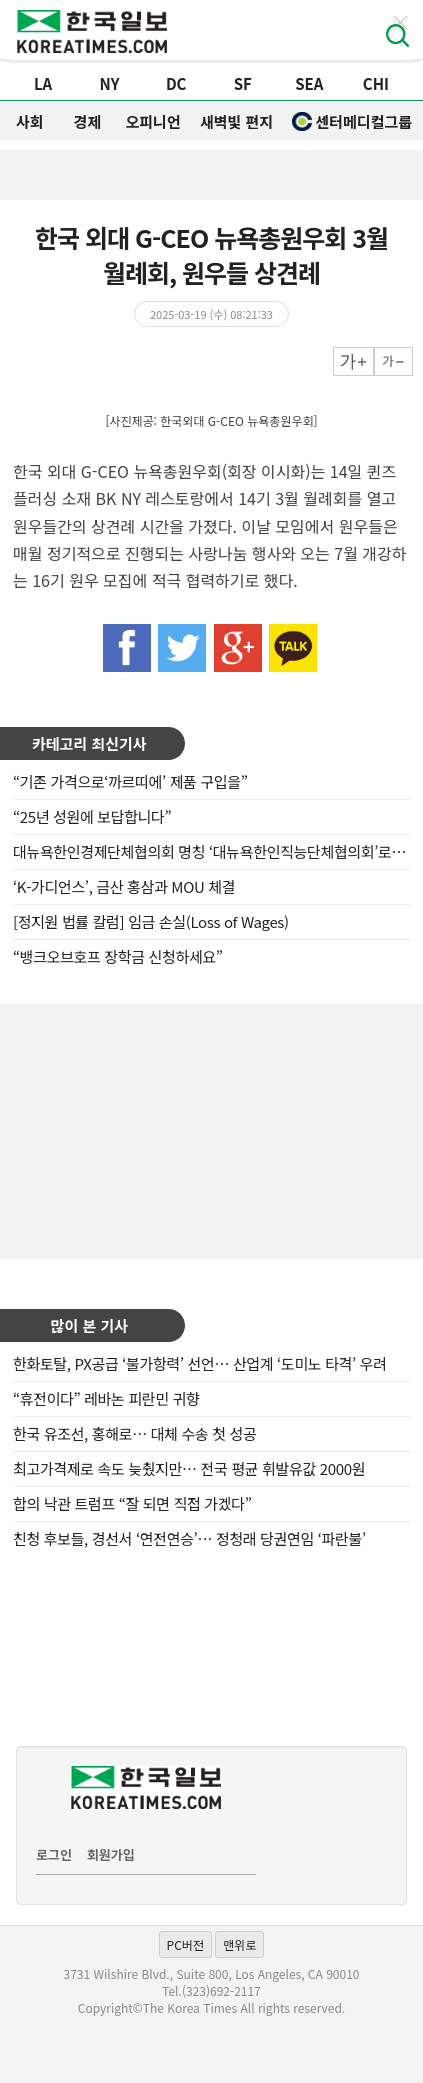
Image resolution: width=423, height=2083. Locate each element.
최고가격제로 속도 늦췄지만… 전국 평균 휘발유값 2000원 (189, 1468)
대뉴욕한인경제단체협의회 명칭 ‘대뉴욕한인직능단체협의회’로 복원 (217, 851)
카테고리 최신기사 (89, 743)
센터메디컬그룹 (352, 121)
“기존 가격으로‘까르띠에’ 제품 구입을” (130, 781)
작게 (393, 361)
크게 (353, 361)
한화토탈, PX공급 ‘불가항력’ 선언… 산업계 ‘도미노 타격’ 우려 (200, 1363)
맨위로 (239, 1944)
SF (243, 83)
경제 (87, 121)
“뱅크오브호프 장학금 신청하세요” (118, 956)
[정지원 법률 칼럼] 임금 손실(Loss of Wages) (151, 921)
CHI (376, 83)
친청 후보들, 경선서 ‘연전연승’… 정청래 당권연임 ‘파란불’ (189, 1538)
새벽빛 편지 (236, 121)
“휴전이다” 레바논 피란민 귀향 (106, 1398)
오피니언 (153, 121)
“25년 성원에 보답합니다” (92, 816)
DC (176, 83)
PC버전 (185, 1944)
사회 (30, 121)
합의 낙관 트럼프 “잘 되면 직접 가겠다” (132, 1503)
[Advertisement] (212, 1129)
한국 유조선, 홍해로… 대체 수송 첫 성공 (134, 1433)
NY (110, 83)
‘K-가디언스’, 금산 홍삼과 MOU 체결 (124, 886)
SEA (309, 83)
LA (43, 83)
